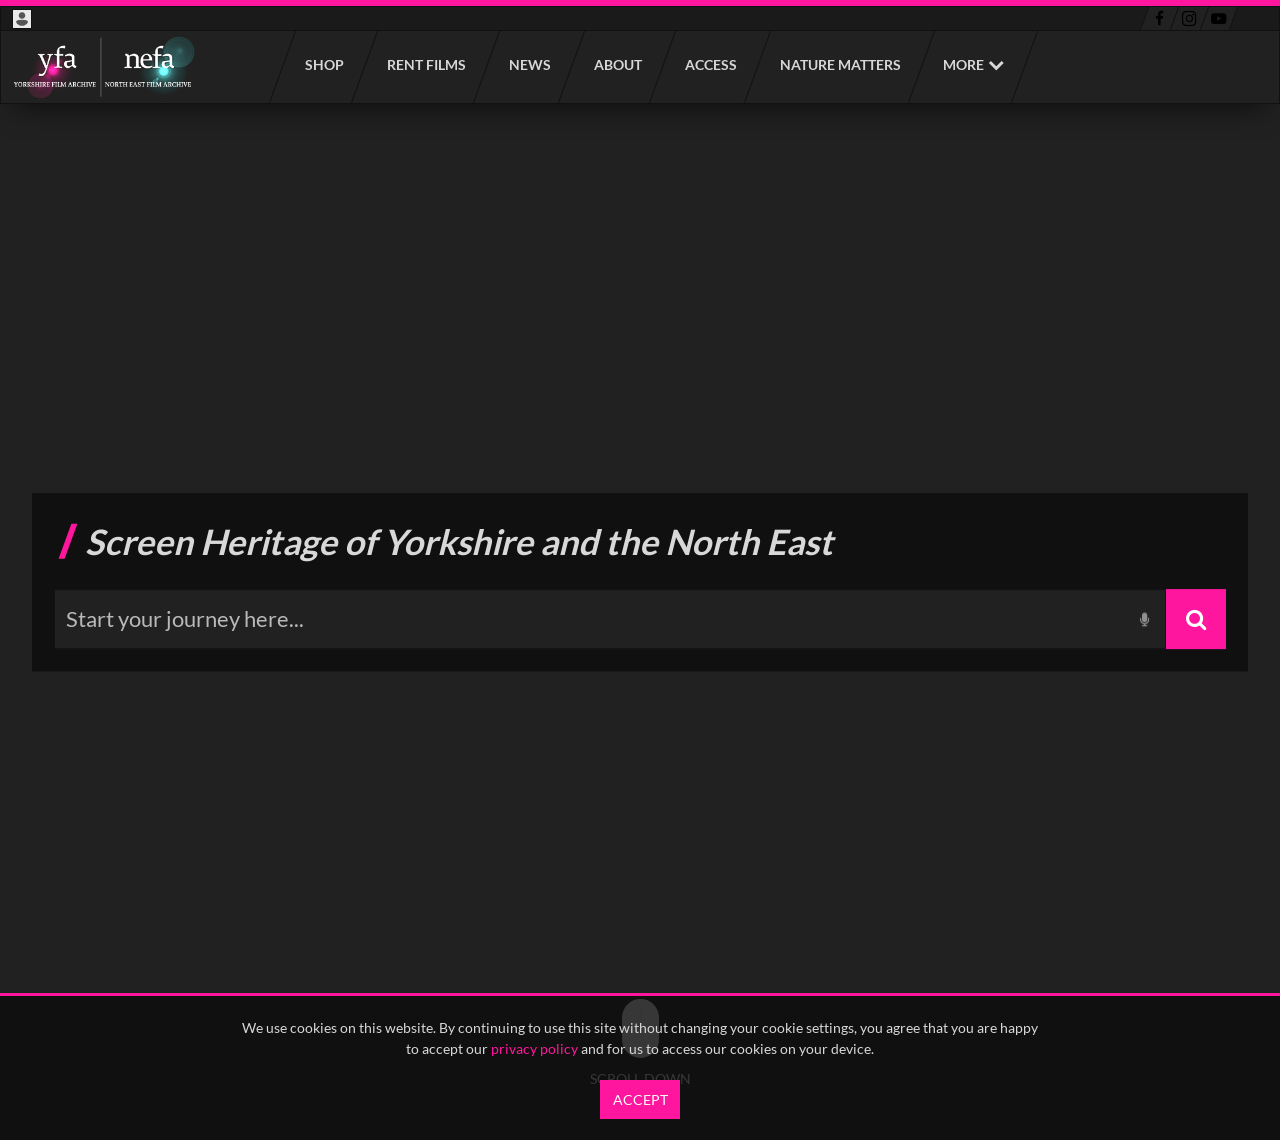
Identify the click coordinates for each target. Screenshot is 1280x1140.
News (529, 64)
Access (710, 64)
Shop (323, 64)
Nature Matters (839, 64)
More (963, 64)
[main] (640, 582)
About (617, 64)
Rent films (425, 64)
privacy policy (534, 1048)
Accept (640, 1099)
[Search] (1196, 619)
